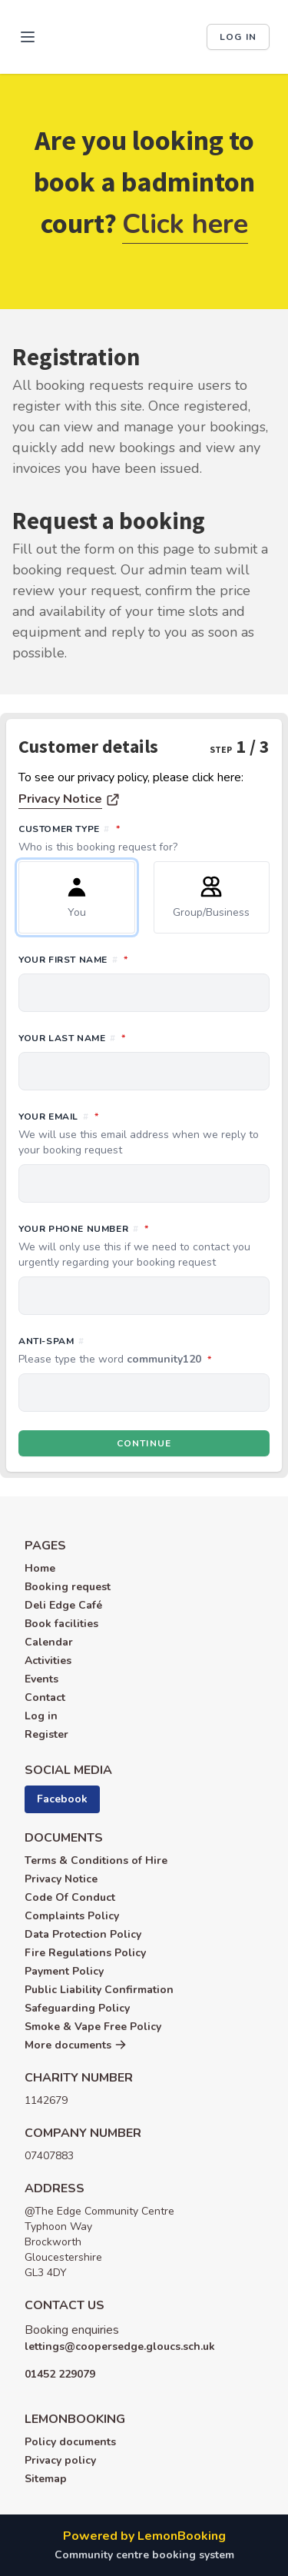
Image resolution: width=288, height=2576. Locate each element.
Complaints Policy (72, 1916)
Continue (144, 1443)
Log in (238, 37)
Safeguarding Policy (77, 2008)
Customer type (144, 838)
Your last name (140, 1037)
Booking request (68, 1586)
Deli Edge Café (63, 1605)
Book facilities (61, 1623)
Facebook (62, 1799)
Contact (45, 1697)
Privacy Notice (60, 798)
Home (40, 1568)
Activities (48, 1660)
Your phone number (144, 1245)
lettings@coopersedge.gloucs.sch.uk (120, 2346)
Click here (185, 224)
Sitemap (46, 2478)
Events (41, 1679)
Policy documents (70, 2442)
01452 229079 (60, 2374)
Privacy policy (60, 2460)
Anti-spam (144, 1351)
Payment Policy (64, 1971)
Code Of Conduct (70, 1897)
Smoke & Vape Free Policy (93, 2026)
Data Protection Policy (83, 1934)
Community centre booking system (144, 2555)
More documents (76, 2045)
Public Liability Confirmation (99, 1989)
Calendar (49, 1642)
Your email (144, 1133)
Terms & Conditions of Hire (96, 1860)
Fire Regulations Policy (85, 1952)
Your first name (141, 959)
